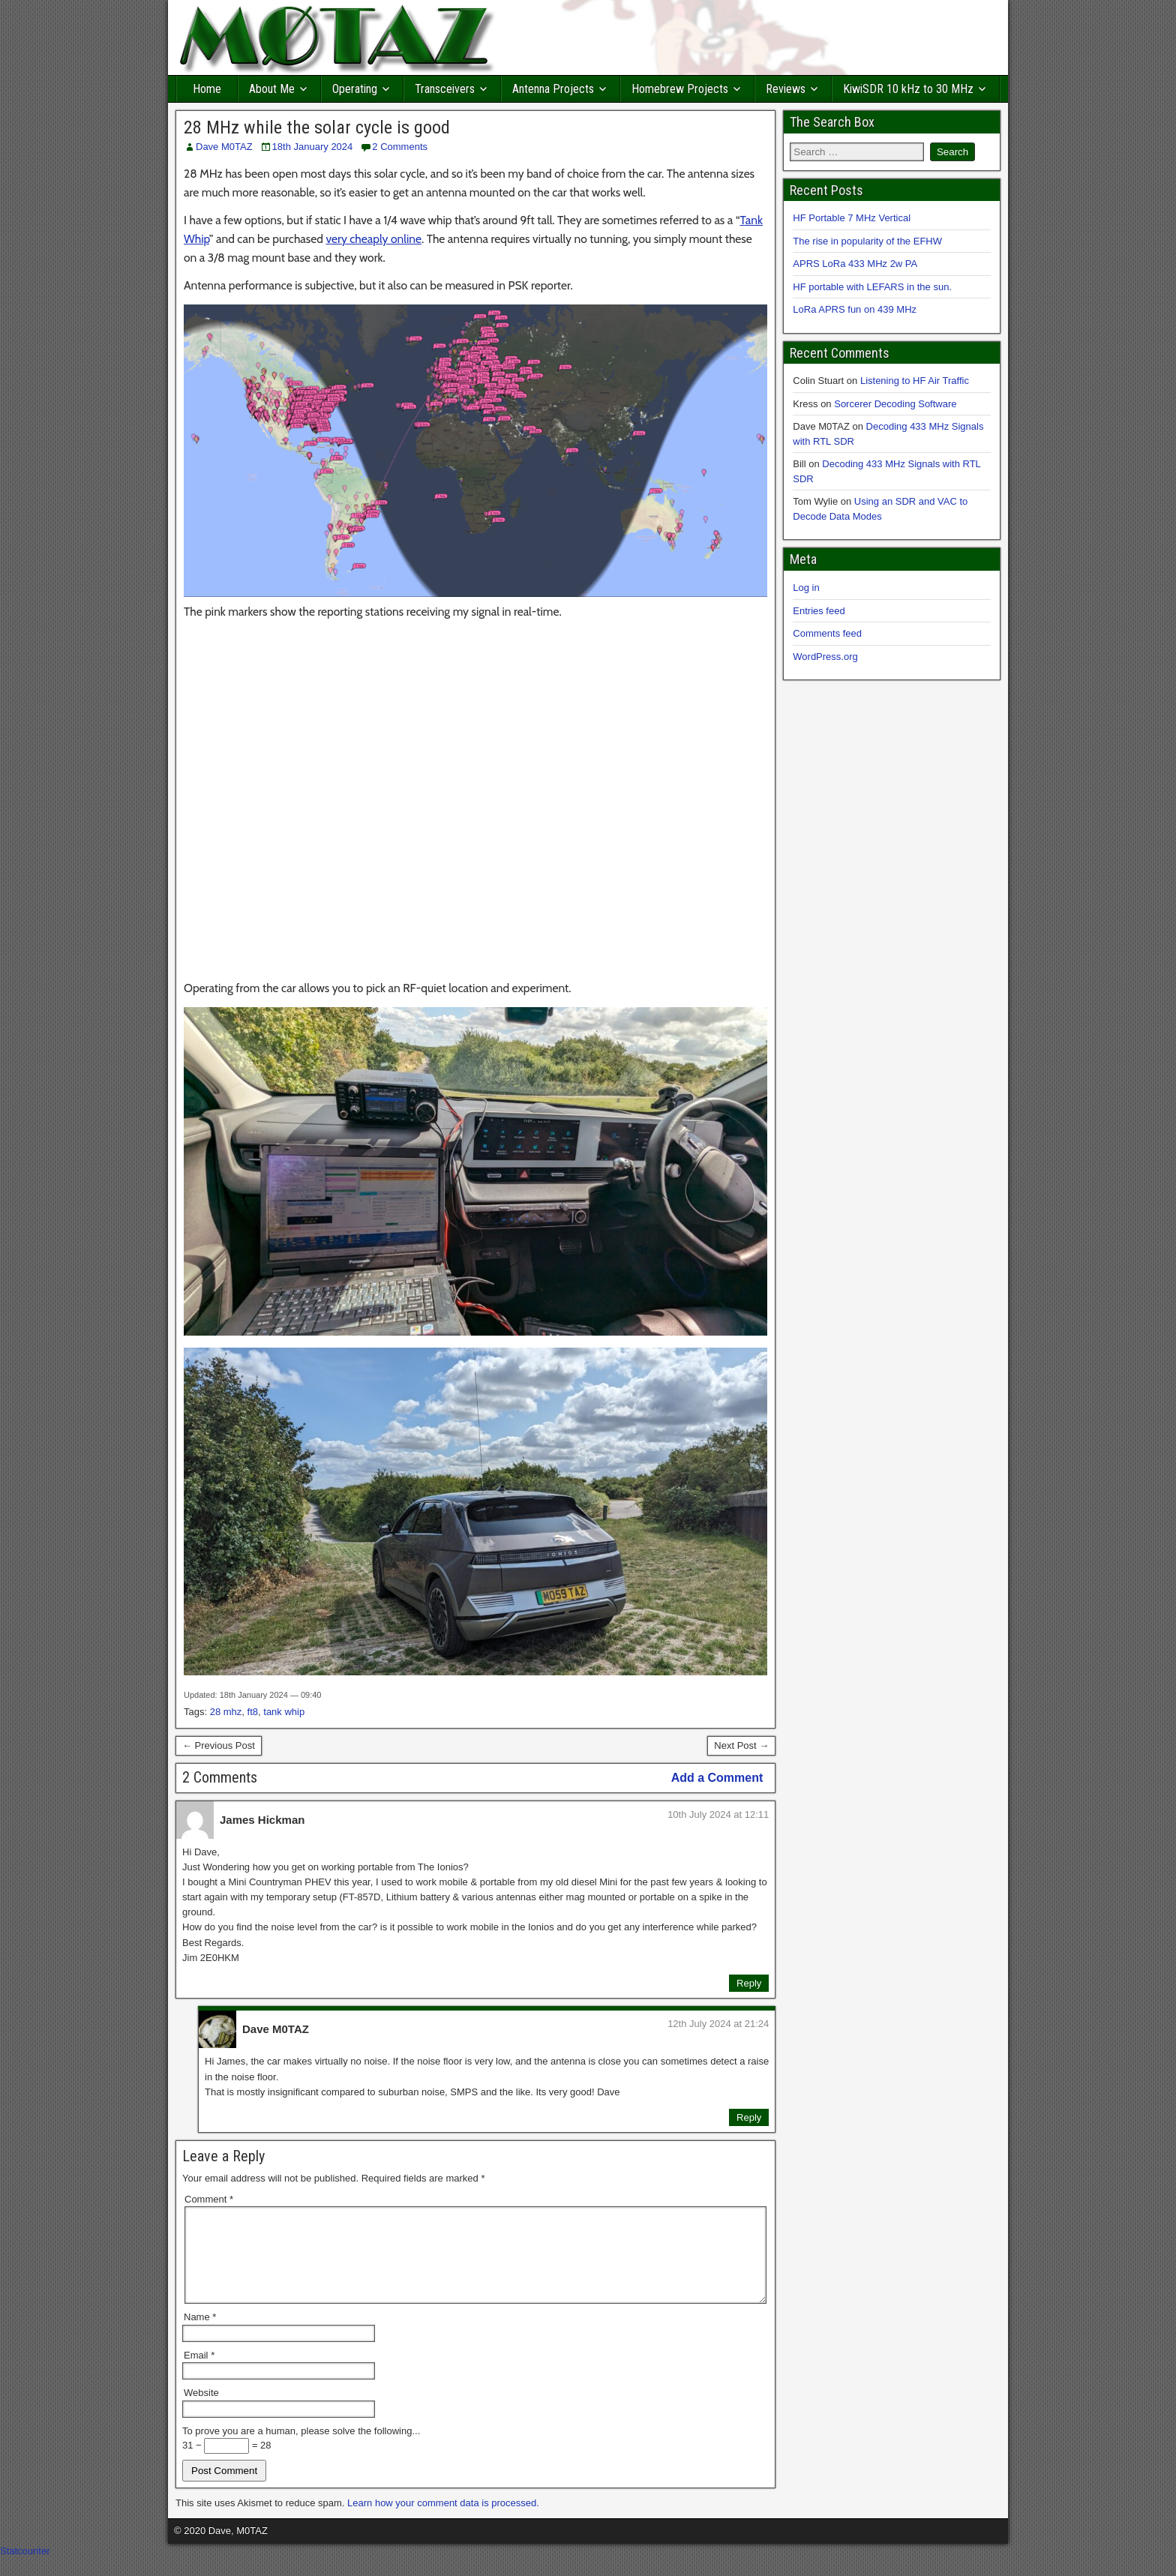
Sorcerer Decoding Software (895, 403)
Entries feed (818, 610)
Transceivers (445, 89)
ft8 (253, 1711)
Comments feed (827, 633)
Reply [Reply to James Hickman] (748, 1983)
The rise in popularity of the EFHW (867, 241)
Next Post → (741, 1745)
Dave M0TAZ (224, 146)
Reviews (786, 89)
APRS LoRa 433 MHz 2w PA (855, 263)
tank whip (283, 1711)
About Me (272, 89)
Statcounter (25, 2569)
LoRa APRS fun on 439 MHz (854, 309)
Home (207, 89)
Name (200, 2335)
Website (201, 2410)
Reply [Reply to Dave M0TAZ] (748, 2117)
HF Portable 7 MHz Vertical (851, 217)
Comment (208, 2199)
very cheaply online (373, 239)
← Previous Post (218, 1745)
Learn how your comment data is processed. (443, 2521)
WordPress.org (825, 656)
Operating (354, 89)
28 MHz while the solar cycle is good (317, 127)
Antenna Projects (553, 89)
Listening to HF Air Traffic (914, 380)
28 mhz (226, 1711)
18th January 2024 (312, 146)
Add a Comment (717, 1777)
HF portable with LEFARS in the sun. (872, 286)
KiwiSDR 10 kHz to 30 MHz (908, 89)
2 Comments (400, 146)
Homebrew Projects (680, 89)
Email (199, 2373)
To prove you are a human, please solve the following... (301, 2449)
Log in (806, 587)
